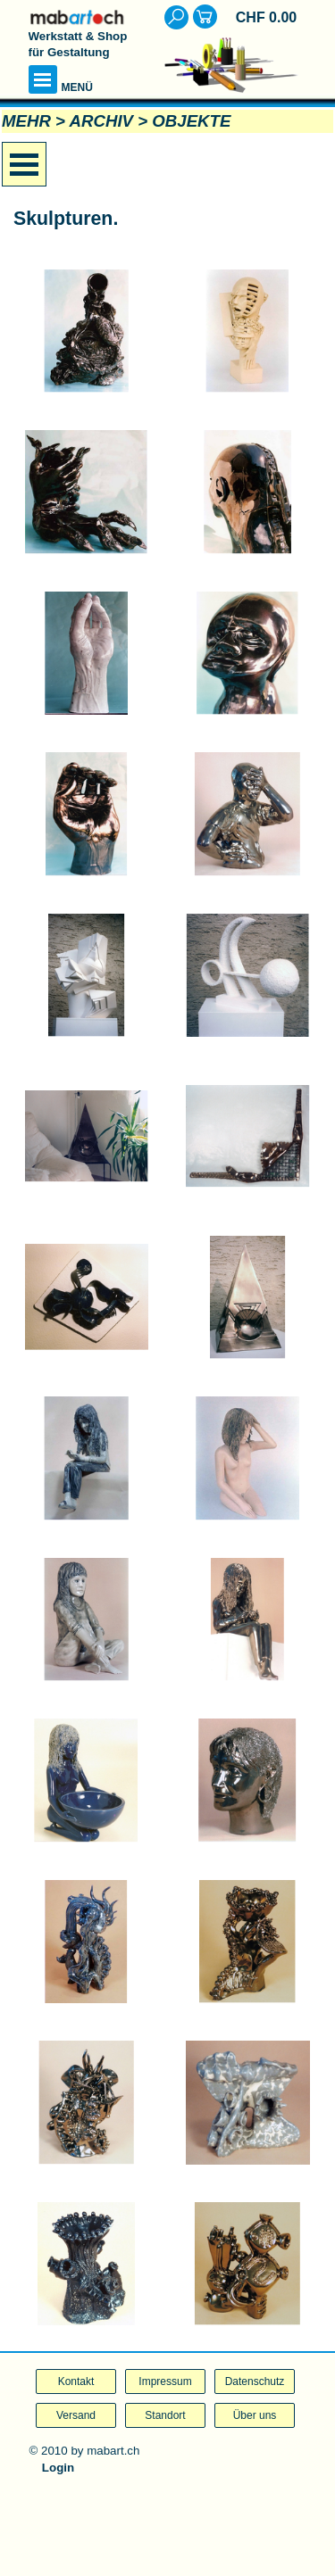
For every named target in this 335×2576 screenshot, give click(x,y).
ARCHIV (102, 121)
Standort (165, 2415)
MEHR (26, 121)
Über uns (255, 2415)
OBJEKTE (191, 121)
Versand (76, 2415)
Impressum (164, 2381)
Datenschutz (255, 2381)
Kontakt (76, 2381)
